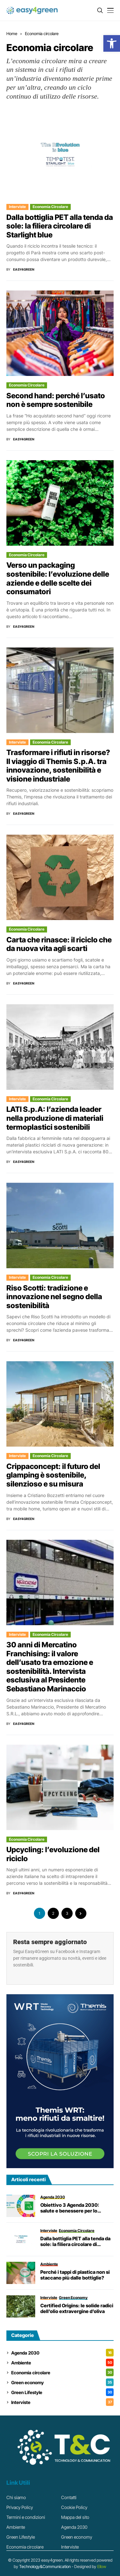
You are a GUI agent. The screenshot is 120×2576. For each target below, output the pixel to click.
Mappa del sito (75, 2517)
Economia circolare (42, 33)
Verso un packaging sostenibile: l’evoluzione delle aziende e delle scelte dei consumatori (57, 578)
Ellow (101, 2566)
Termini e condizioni (25, 2517)
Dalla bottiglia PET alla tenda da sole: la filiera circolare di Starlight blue (59, 226)
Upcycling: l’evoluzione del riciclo (53, 1854)
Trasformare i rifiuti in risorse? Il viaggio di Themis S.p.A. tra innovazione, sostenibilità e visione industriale (58, 765)
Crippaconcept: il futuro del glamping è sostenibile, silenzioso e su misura (53, 1475)
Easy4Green (24, 269)
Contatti (68, 2497)
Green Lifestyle (62, 2392)
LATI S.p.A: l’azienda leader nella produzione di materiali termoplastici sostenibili (54, 1118)
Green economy (62, 2382)
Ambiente (62, 2362)
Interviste (17, 206)
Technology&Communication (45, 2566)
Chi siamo (16, 2497)
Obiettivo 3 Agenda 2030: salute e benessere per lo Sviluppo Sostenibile (69, 2208)
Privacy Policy (19, 2507)
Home (11, 33)
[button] (111, 43)
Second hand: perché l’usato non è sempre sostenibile (55, 400)
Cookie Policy (74, 2507)
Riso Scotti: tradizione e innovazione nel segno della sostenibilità (54, 1297)
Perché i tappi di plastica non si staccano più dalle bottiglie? (75, 2275)
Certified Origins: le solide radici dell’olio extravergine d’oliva (76, 2308)
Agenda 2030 (62, 2352)
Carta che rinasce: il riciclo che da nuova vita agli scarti (59, 944)
